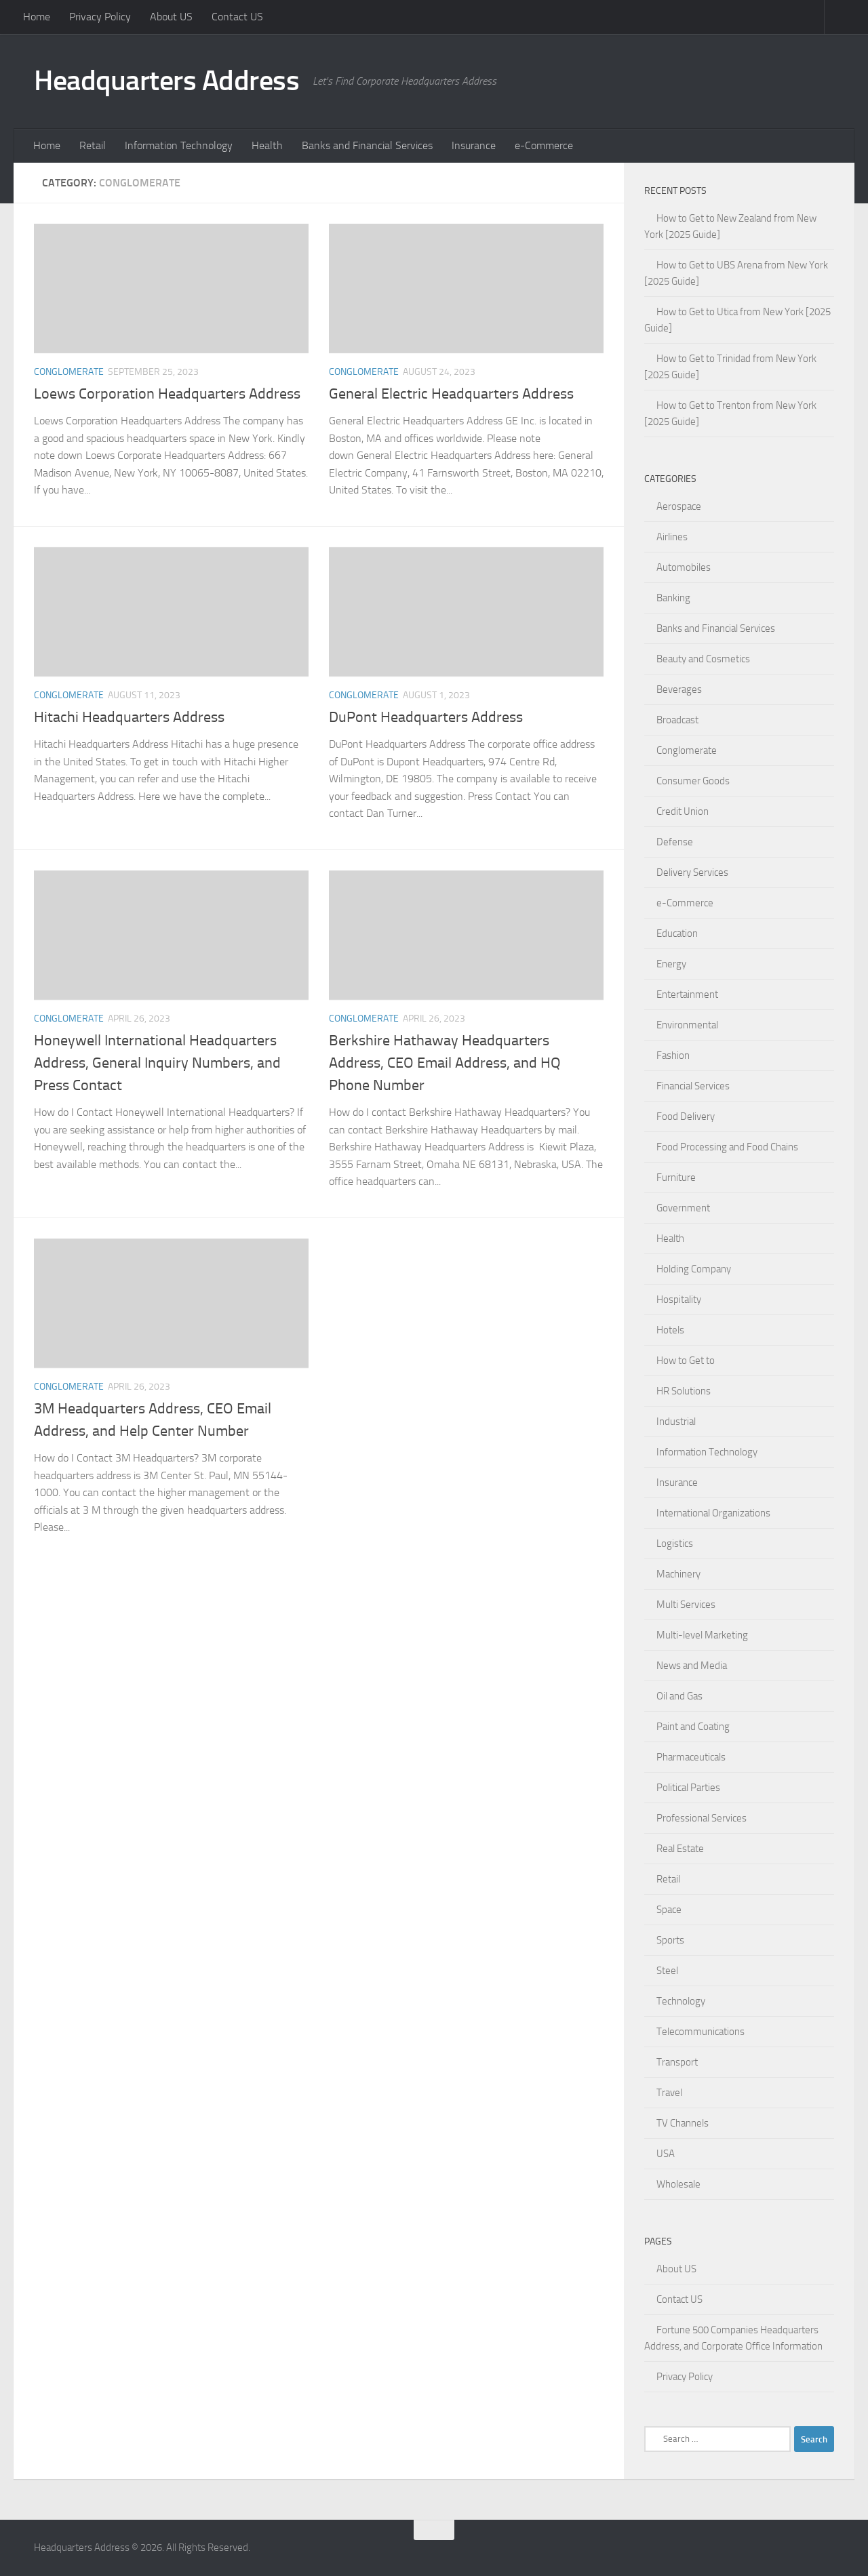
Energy (671, 964)
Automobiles (683, 567)
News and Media (691, 1665)
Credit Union (682, 811)
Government (683, 1208)
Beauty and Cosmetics (703, 659)
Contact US (237, 16)
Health (267, 145)
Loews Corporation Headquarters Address (167, 394)
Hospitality (678, 1299)
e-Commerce (544, 145)
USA (665, 2154)
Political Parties (688, 1788)
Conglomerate (69, 372)
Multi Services (685, 1604)
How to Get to (685, 1360)
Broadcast (677, 720)
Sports (670, 1940)
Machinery (678, 1574)
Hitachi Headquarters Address (129, 717)
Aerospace (678, 506)
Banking (673, 598)
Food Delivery (685, 1116)
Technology (680, 2001)
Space (669, 1910)
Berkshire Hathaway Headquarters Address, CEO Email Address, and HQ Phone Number (445, 1063)
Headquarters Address (166, 81)
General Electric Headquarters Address (451, 394)
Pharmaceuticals (691, 1757)
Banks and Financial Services (367, 145)
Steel (667, 1971)
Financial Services (693, 1086)
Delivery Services (692, 872)
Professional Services (701, 1818)
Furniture (676, 1177)
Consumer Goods (693, 781)
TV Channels (682, 2123)
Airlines (672, 537)
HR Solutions (683, 1391)
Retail (92, 145)
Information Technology (179, 145)
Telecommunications (700, 2032)
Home (36, 16)
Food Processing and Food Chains (727, 1147)
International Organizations (713, 1513)
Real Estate (680, 1849)
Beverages (679, 689)
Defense (674, 842)
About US (171, 16)
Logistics (674, 1543)
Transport (677, 2062)
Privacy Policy (100, 16)
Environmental (687, 1025)
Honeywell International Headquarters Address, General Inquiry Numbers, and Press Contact (157, 1063)
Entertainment (687, 994)
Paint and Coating (693, 1726)
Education (677, 933)
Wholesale (678, 2184)
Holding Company (693, 1269)
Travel (669, 2093)
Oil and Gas (679, 1696)
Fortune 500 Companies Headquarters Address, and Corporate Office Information (733, 2338)
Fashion (673, 1055)
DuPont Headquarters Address (426, 717)
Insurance (474, 145)
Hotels (670, 1330)
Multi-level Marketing (702, 1635)
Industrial (676, 1421)
